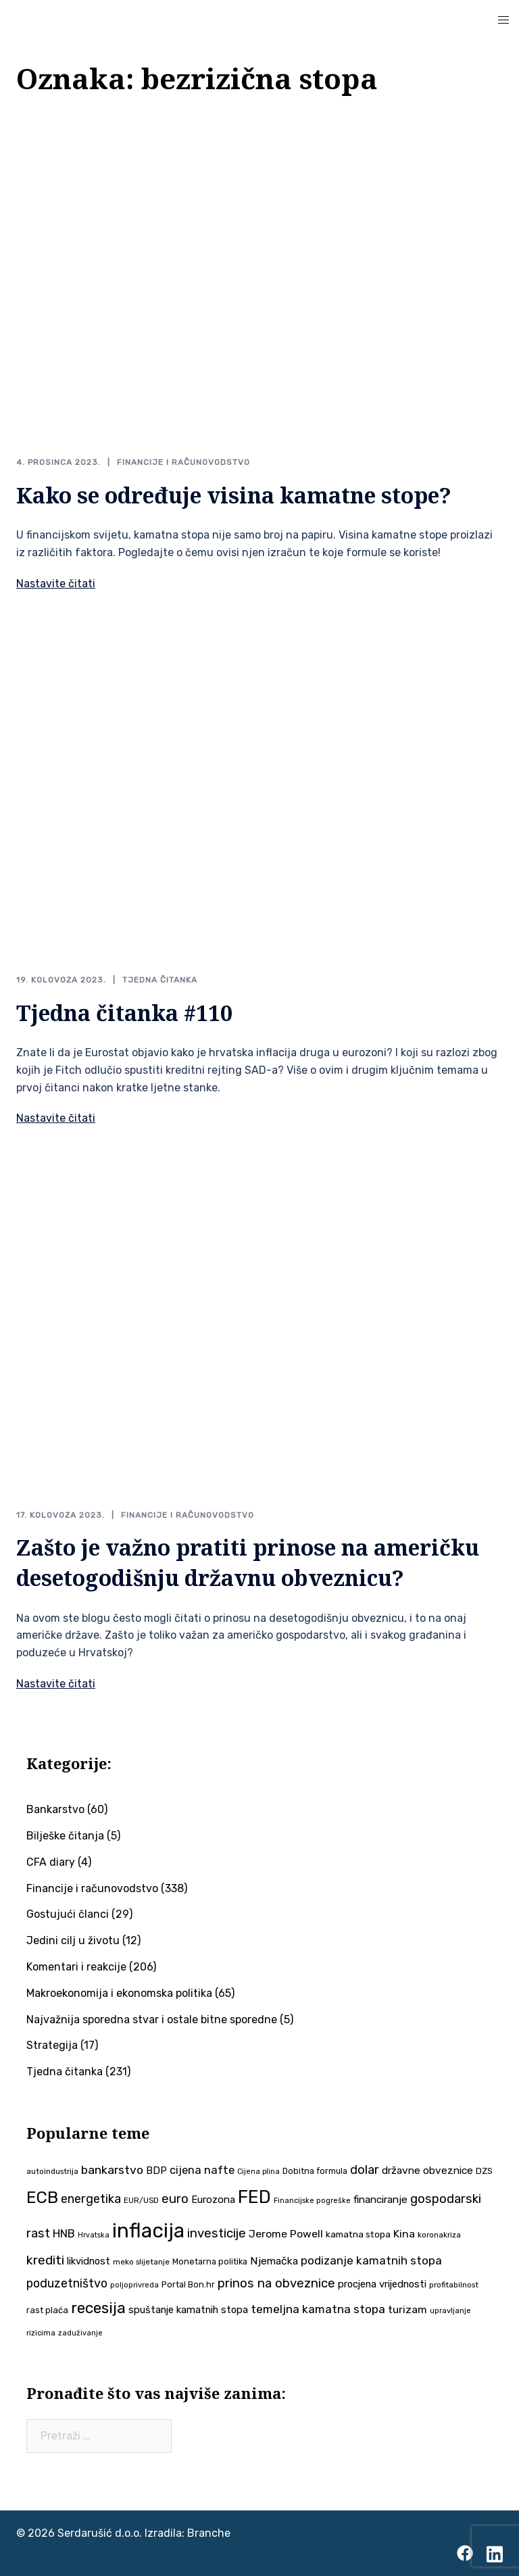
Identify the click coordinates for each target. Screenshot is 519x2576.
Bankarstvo (55, 1809)
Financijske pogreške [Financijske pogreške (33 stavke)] (312, 2200)
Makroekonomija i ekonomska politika (119, 1993)
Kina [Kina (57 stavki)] (404, 2233)
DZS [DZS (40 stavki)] (484, 2171)
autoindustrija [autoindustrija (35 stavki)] (52, 2171)
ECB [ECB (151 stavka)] (42, 2197)
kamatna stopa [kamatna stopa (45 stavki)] (358, 2234)
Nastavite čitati (55, 583)
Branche (208, 2533)
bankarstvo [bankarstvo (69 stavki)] (112, 2170)
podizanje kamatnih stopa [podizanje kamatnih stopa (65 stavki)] (371, 2260)
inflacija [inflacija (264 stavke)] (148, 2230)
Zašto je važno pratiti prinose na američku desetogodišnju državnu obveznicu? (247, 1562)
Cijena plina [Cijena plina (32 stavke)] (258, 2171)
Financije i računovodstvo (183, 462)
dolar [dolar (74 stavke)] (364, 2169)
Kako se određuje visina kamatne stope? (233, 495)
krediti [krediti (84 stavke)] (45, 2260)
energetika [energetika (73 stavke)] (91, 2198)
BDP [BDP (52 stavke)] (156, 2170)
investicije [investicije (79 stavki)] (216, 2233)
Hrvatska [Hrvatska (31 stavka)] (93, 2235)
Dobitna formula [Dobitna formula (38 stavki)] (314, 2171)
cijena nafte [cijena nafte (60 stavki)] (202, 2170)
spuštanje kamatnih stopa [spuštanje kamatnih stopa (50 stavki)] (188, 2310)
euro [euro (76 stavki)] (175, 2198)
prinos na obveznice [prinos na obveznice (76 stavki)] (276, 2283)
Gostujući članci (67, 1914)
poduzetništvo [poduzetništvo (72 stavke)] (66, 2283)
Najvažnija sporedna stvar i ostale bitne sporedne (151, 2019)
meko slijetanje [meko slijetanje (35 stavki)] (141, 2262)
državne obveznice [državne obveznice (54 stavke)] (427, 2170)
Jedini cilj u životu (73, 1940)
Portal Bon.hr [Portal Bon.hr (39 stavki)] (188, 2284)
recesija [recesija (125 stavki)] (98, 2308)
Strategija (52, 2045)
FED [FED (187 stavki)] (254, 2197)
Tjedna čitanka (159, 980)
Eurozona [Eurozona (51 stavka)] (213, 2200)
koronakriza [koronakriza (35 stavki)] (439, 2234)
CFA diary (50, 1862)
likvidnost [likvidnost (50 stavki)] (88, 2261)
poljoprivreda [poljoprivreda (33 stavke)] (134, 2285)
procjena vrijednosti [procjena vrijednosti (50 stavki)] (382, 2284)
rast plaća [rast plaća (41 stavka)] (47, 2310)
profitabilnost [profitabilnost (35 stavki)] (453, 2284)
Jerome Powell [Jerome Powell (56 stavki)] (286, 2233)
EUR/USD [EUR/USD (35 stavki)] (141, 2200)
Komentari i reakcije (76, 1966)
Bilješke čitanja (65, 1835)
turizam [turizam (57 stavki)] (407, 2309)
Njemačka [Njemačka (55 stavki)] (274, 2260)
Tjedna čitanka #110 (124, 1012)
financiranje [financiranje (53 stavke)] (380, 2200)
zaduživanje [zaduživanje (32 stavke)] (80, 2333)
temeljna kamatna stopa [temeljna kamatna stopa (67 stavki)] (318, 2309)
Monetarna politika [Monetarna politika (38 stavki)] (209, 2261)
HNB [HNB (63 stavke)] (64, 2233)
